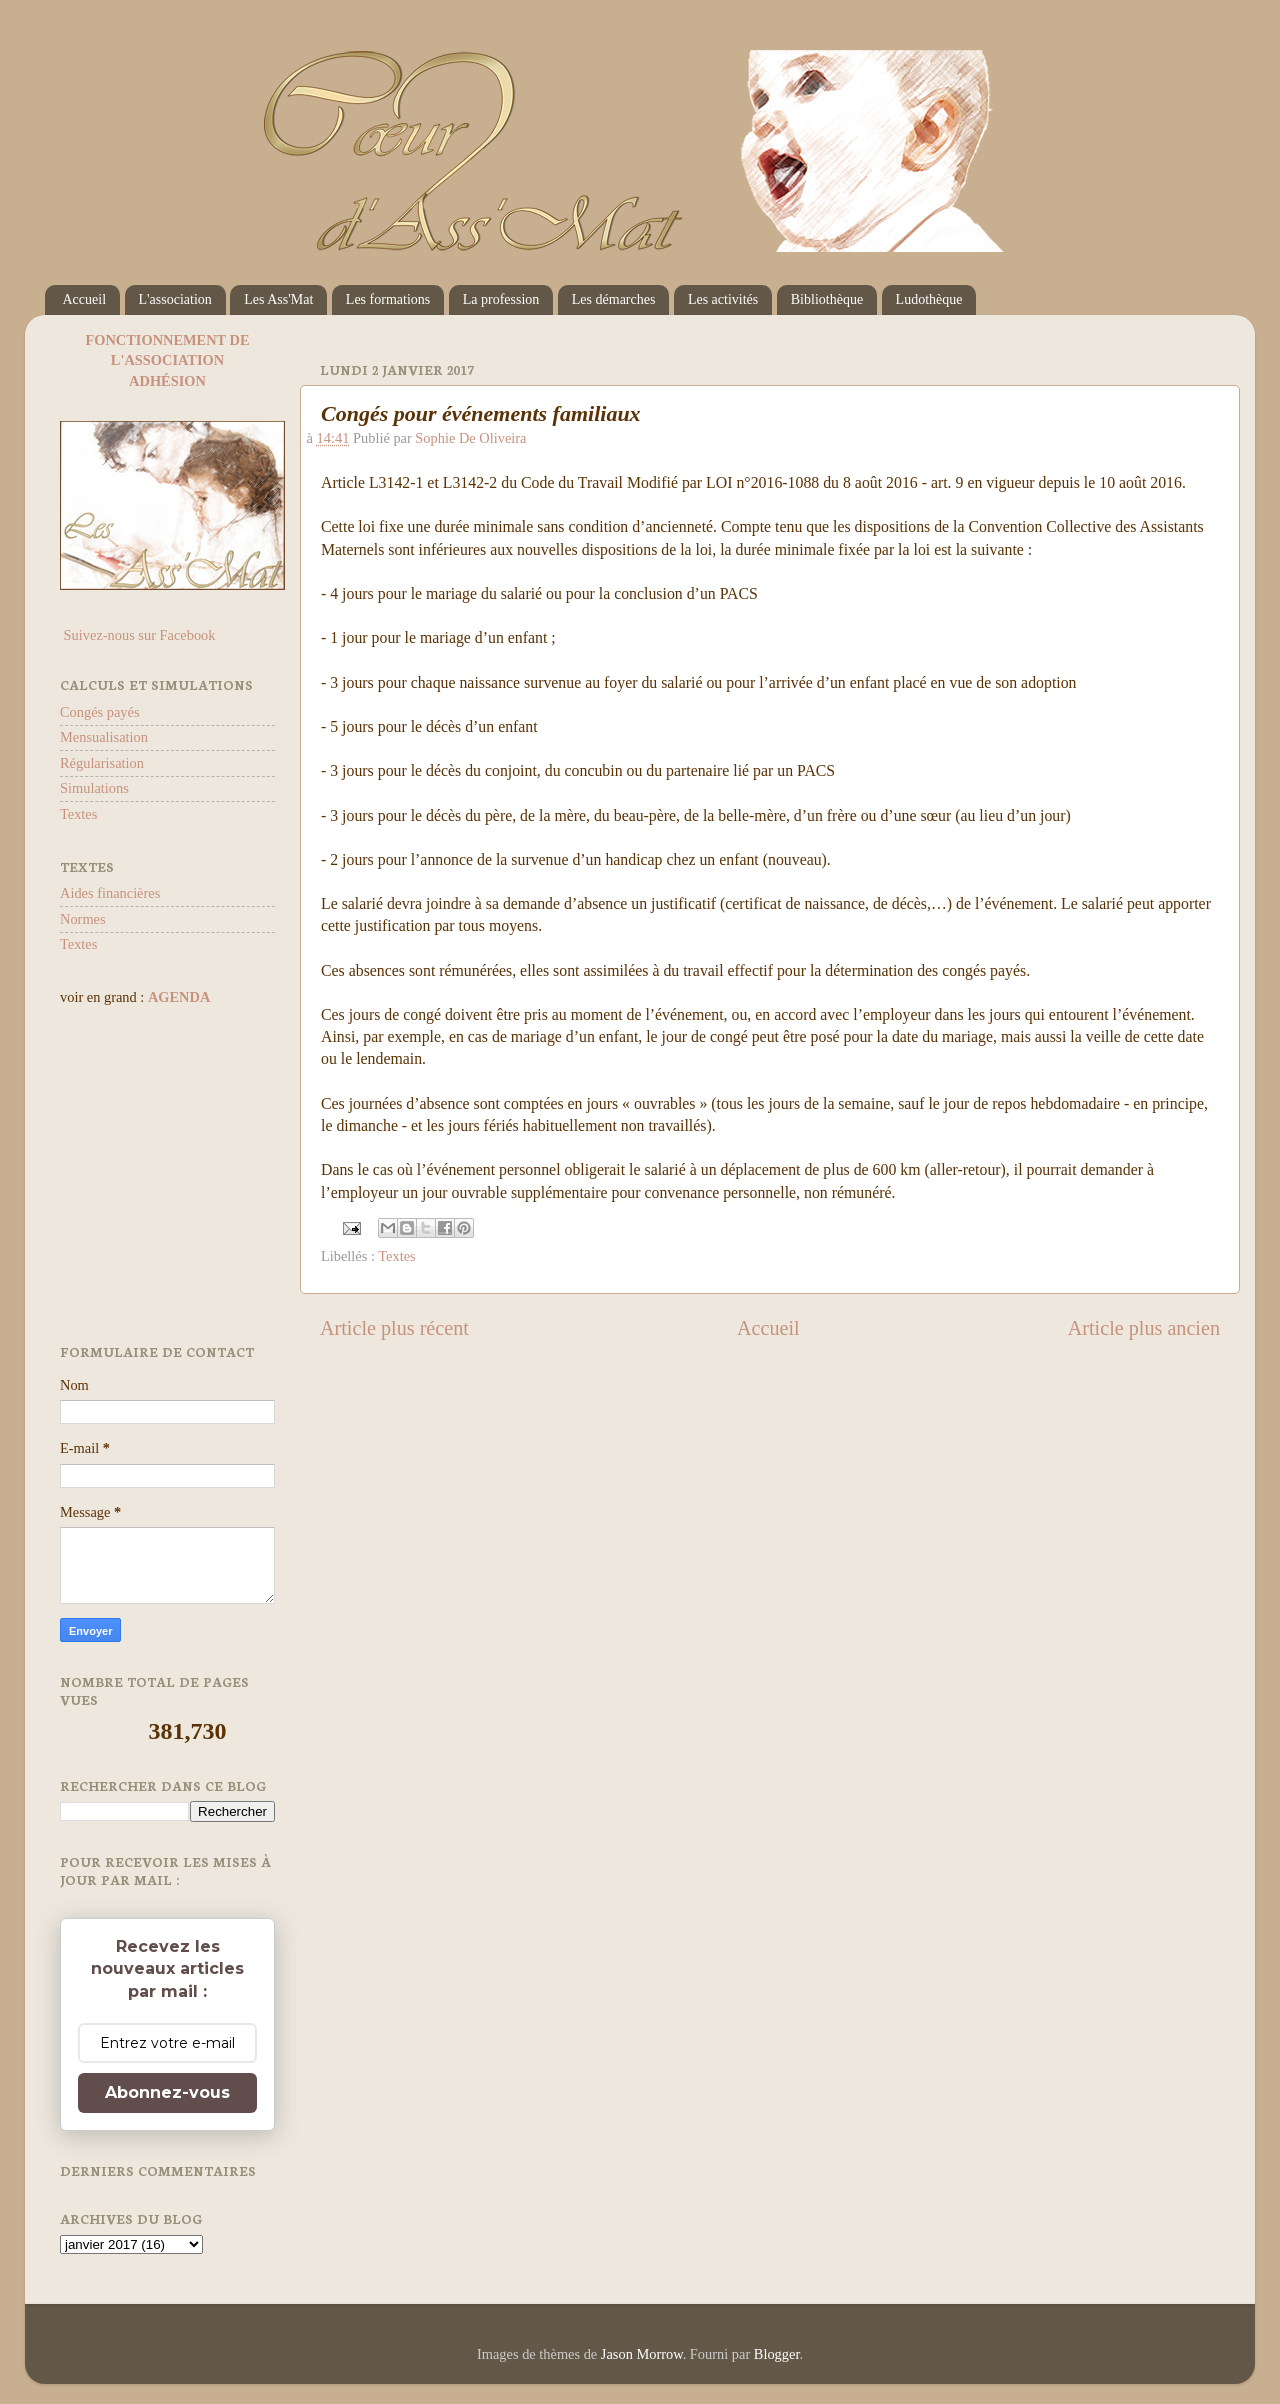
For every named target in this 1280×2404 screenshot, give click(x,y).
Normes (83, 919)
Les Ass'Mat (278, 299)
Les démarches (614, 299)
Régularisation (102, 763)
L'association (175, 299)
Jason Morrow (642, 2354)
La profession (501, 299)
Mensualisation (104, 737)
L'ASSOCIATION (167, 360)
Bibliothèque (827, 299)
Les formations (388, 299)
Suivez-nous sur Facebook (137, 635)
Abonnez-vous (167, 2092)
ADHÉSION (167, 381)
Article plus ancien (1144, 1328)
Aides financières (110, 893)
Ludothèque (929, 299)
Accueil (85, 299)
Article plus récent (394, 1328)
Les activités (723, 299)
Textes (396, 1256)
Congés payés (100, 712)
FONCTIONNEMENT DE (167, 340)
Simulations (94, 788)
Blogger (777, 2354)
